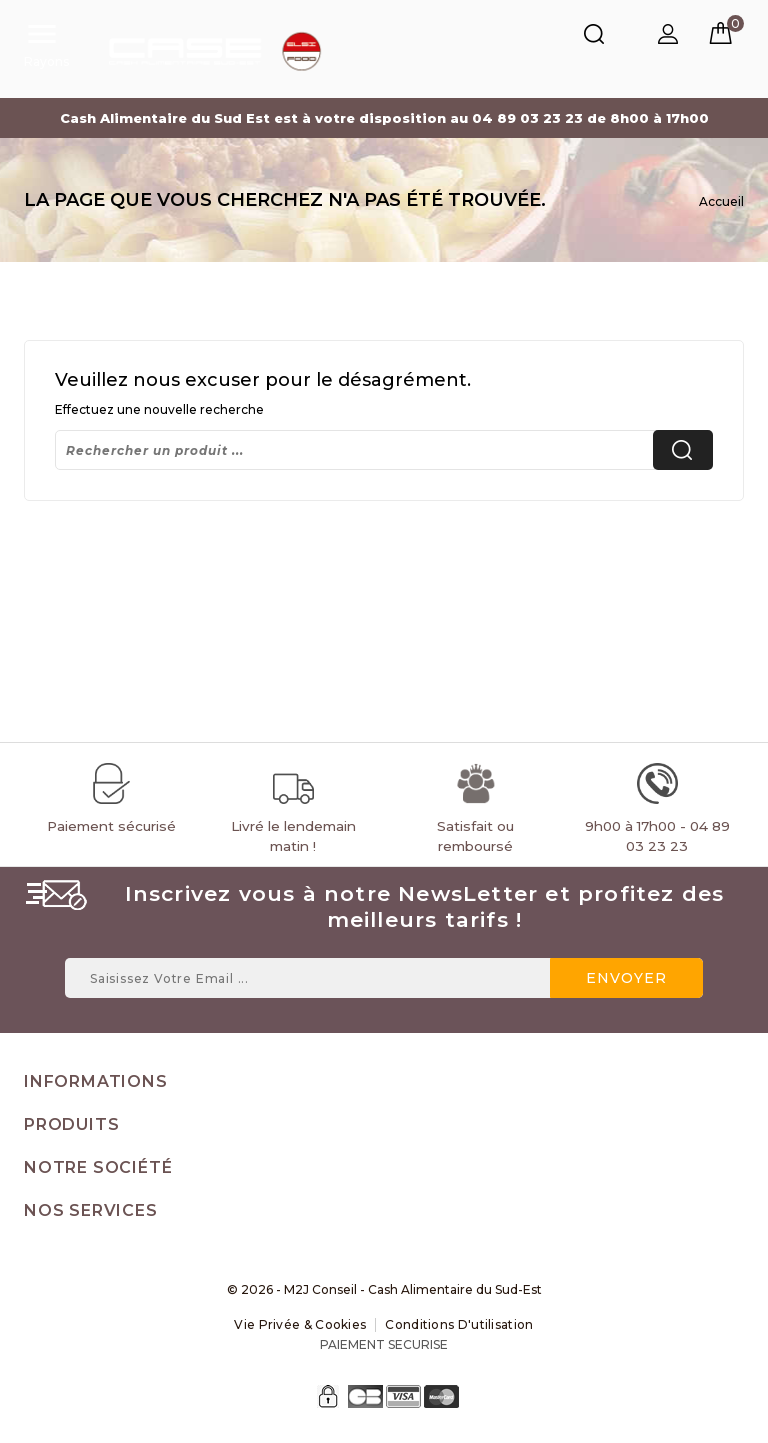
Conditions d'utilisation (459, 1324)
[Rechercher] (384, 450)
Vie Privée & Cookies (300, 1324)
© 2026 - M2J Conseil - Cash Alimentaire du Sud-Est (384, 1289)
